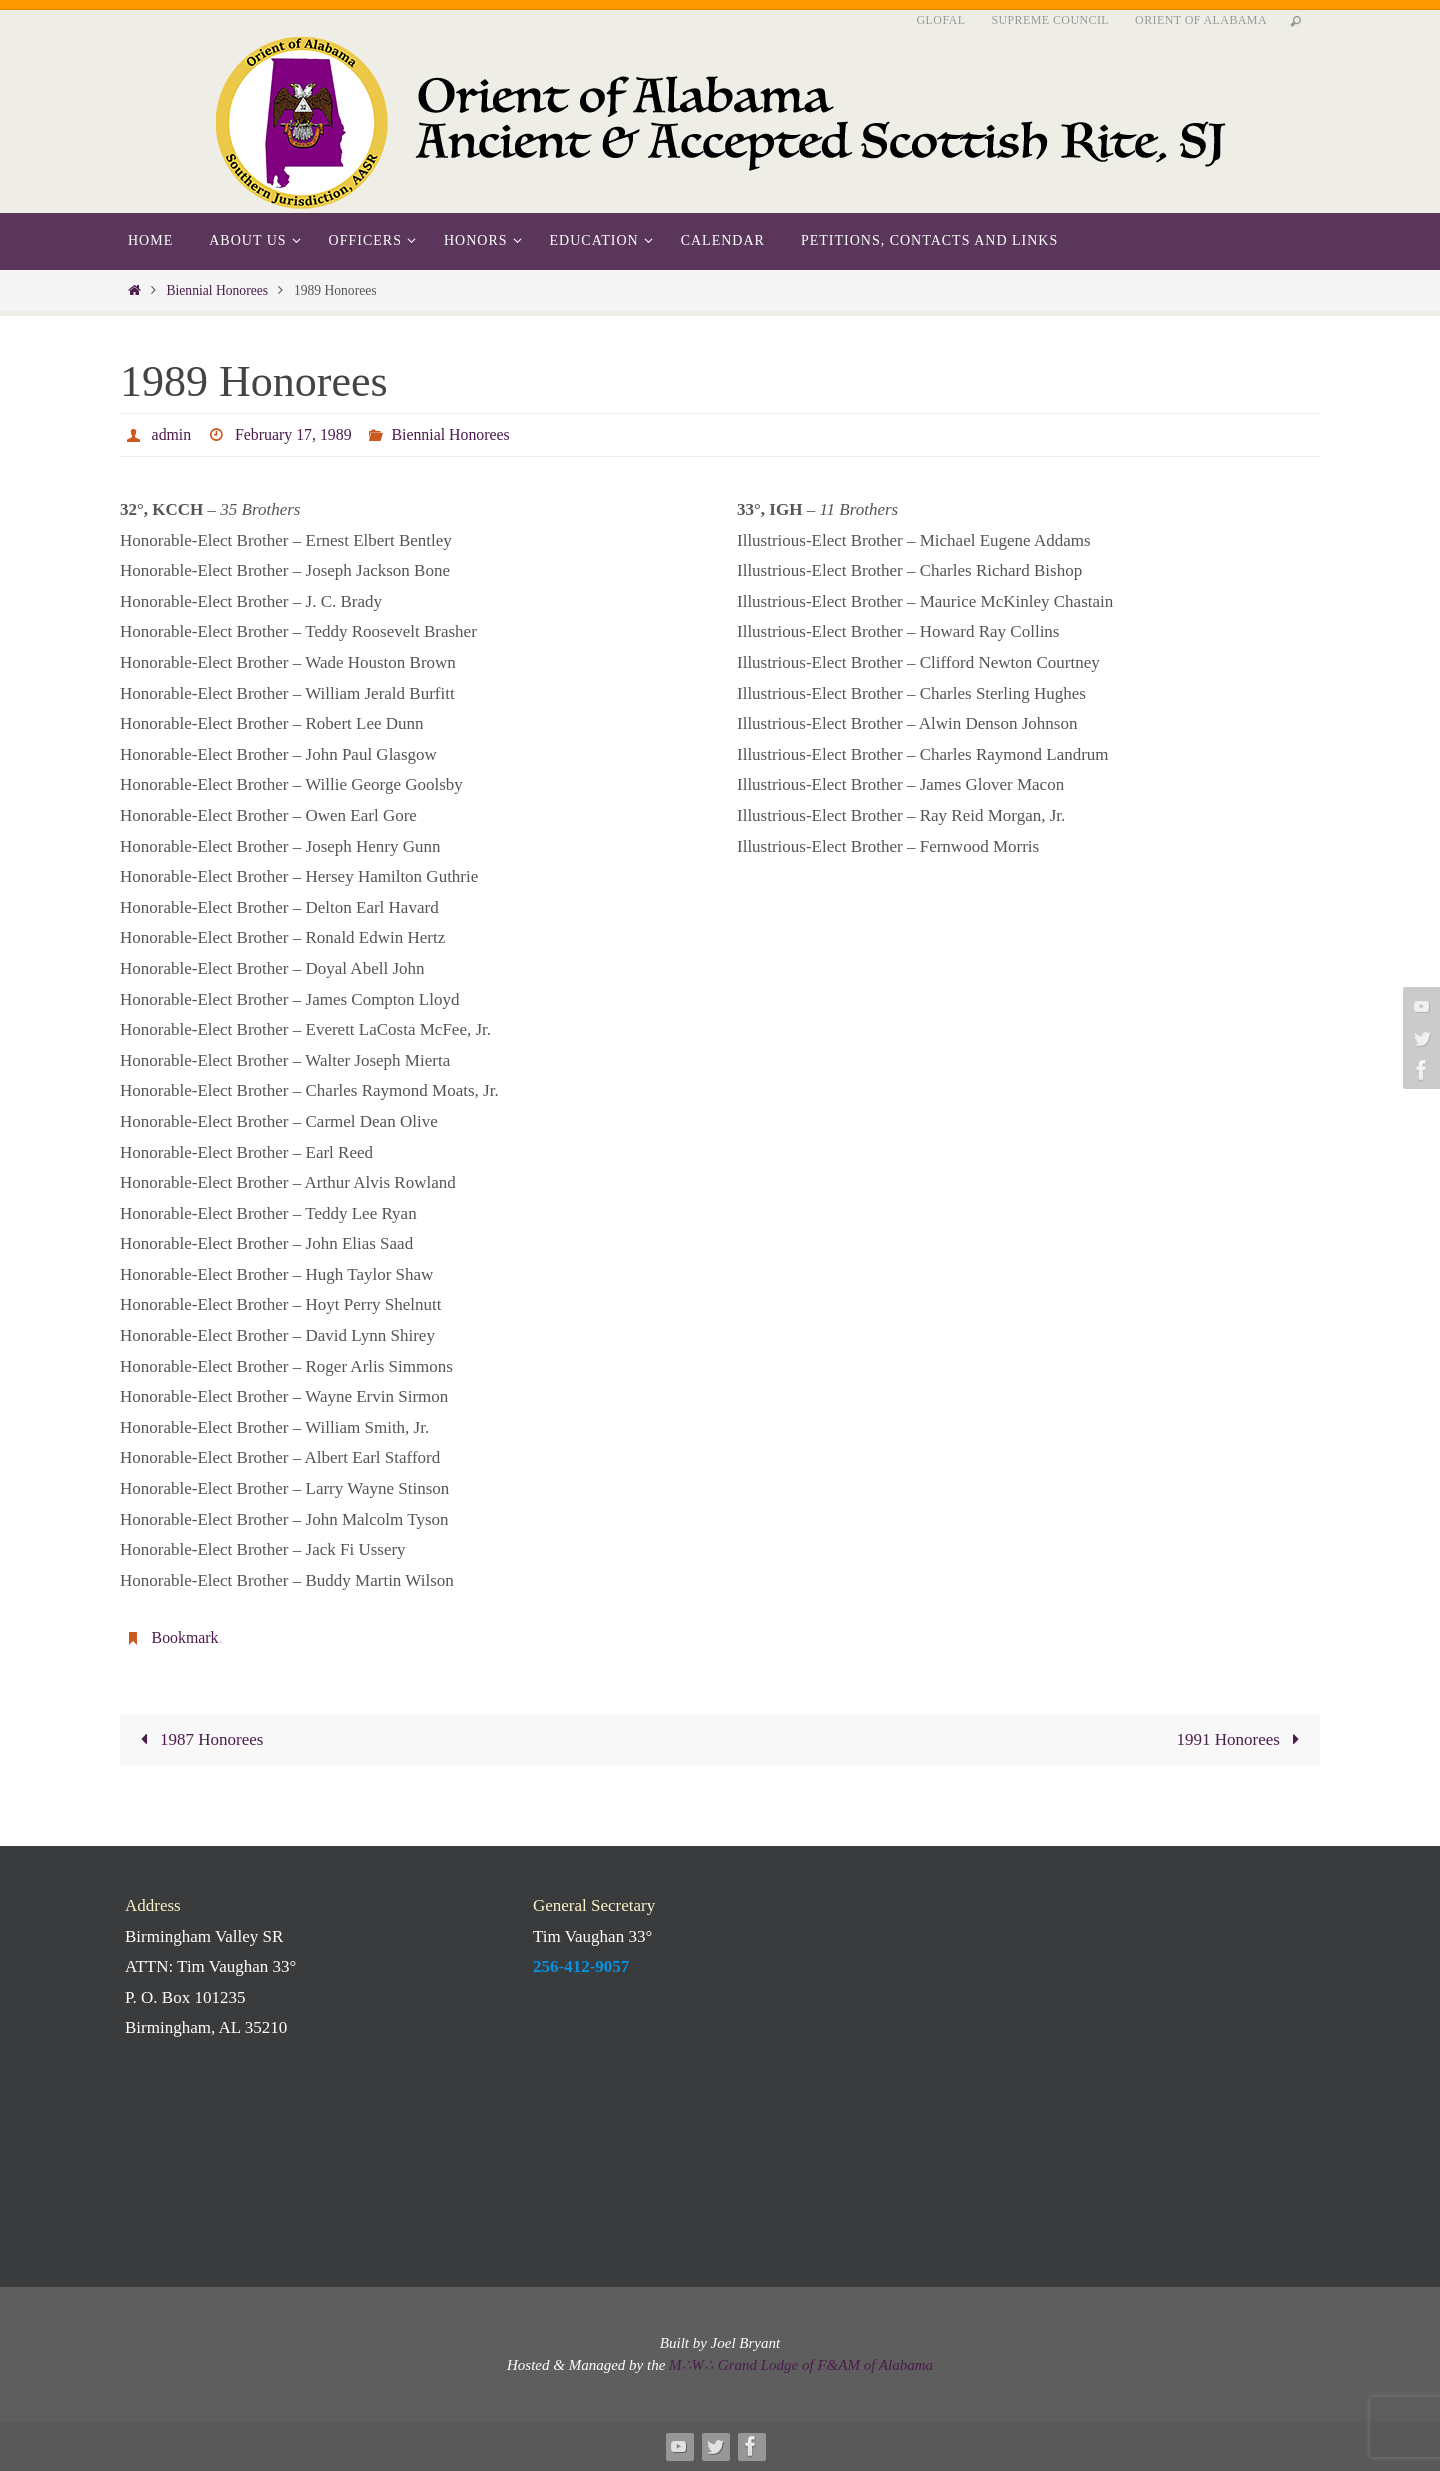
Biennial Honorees (217, 290)
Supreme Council (1050, 20)
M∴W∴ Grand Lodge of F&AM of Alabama (801, 2365)
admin (172, 434)
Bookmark (186, 1637)
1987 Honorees (197, 1739)
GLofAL (941, 20)
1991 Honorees (1242, 1739)
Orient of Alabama (1201, 20)
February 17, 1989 (294, 434)
